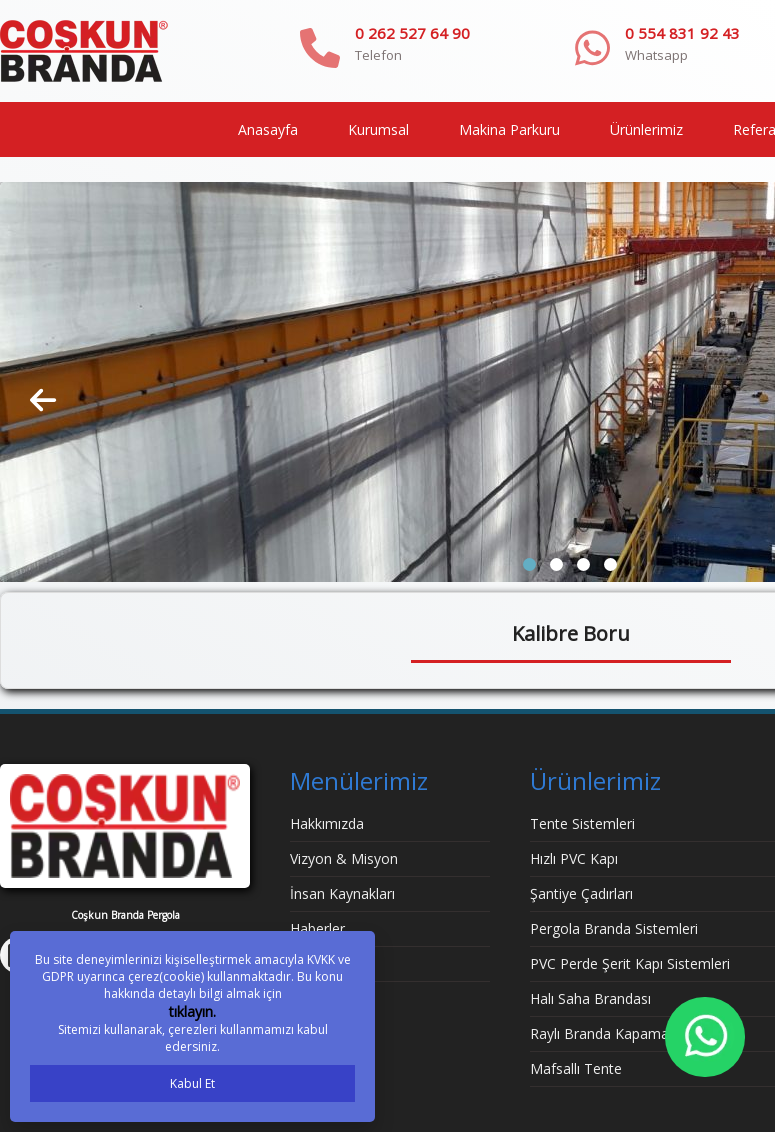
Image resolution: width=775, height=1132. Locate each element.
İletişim (313, 963)
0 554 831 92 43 (682, 33)
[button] (529, 564)
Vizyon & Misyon (344, 858)
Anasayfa (268, 129)
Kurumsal (378, 129)
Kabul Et (192, 1083)
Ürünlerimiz (646, 129)
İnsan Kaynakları (342, 893)
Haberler (317, 928)
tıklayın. (192, 1011)
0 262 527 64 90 (412, 33)
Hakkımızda (327, 823)
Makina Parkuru (509, 129)
